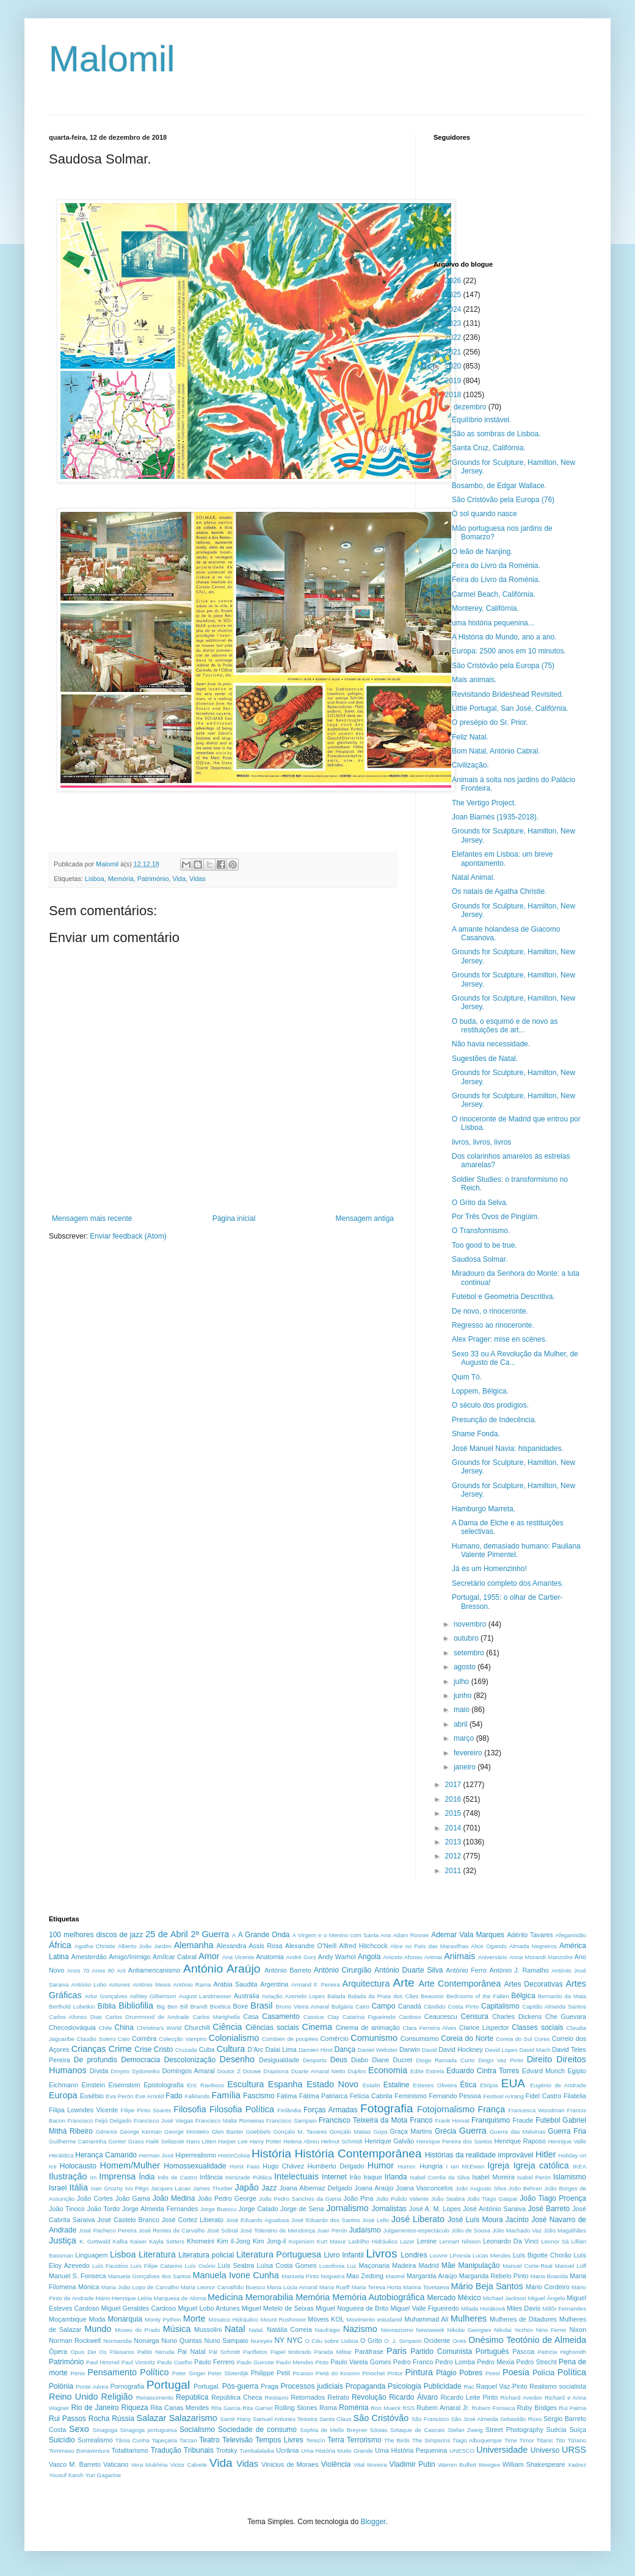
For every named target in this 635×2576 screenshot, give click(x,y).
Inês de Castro (177, 2177)
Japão (247, 2187)
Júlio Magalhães (564, 2230)
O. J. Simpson (403, 2340)
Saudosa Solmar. (479, 1259)
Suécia (556, 2429)
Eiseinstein (124, 2085)
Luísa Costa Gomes (287, 2265)
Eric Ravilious (205, 2085)
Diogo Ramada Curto (445, 2060)
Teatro (209, 2440)
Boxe (241, 2006)
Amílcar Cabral (175, 1956)
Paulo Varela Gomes (360, 2362)
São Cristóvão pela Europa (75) (503, 665)
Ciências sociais (272, 2027)
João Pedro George (227, 2198)
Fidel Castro (544, 2095)
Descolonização (190, 2060)
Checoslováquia (72, 2027)
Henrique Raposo (519, 2141)
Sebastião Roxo (521, 2419)
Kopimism (301, 2241)
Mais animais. (474, 679)
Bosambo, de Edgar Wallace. (499, 485)
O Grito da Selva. (480, 1202)
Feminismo (410, 2095)
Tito (560, 2440)
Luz (351, 2265)
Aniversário (492, 1957)
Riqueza (135, 2407)
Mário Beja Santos (487, 2286)
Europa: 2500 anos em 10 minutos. (509, 651)
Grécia (445, 2131)
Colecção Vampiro (182, 2038)
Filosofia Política (241, 2109)
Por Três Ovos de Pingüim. (495, 1216)
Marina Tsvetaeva (426, 2287)
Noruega (146, 2340)
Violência (335, 2464)
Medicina (225, 2297)
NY (279, 2340)
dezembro (471, 407)
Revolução (369, 2397)
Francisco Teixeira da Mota (363, 2120)
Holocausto (78, 2166)
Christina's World (159, 2027)
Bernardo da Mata (562, 1996)
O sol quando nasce (484, 513)
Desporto (315, 2060)
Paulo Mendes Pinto (302, 2362)
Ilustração (68, 2176)
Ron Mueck (386, 2408)
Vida (178, 878)
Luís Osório (200, 2265)
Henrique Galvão (389, 2141)
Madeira (404, 2265)
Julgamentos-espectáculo (416, 2230)
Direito (540, 2059)
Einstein (93, 2085)
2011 (454, 1870)
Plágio (446, 2373)
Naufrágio (328, 2329)
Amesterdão (88, 1956)
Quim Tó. (467, 1377)
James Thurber (213, 2188)
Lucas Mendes (492, 2255)
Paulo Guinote (255, 2362)
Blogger (373, 2521)
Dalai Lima (281, 2049)
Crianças (88, 2049)
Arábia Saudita (235, 1984)
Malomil (112, 58)
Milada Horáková (483, 2308)
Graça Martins (411, 2131)
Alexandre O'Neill (310, 1945)
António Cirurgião (342, 1970)
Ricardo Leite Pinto (469, 2397)
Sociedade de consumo (257, 2429)
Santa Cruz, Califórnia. (489, 448)
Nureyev (261, 2340)
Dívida (99, 2070)
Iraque (372, 2177)
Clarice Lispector (484, 2027)
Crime (120, 2049)
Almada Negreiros (533, 1946)
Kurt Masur (331, 2241)
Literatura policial (206, 2255)
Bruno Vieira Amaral (303, 2006)
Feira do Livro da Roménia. (496, 565)
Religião (117, 2397)
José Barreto (549, 2208)
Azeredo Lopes (305, 1996)
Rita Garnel (257, 2408)
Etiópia (489, 2085)
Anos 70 (78, 1970)
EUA (513, 2083)
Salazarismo (193, 2418)
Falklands (196, 2096)
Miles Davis (523, 2308)
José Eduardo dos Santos (325, 2220)
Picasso (302, 2373)
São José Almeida (474, 2419)
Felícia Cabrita (371, 2095)
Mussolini (208, 2329)
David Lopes (501, 2049)
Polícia (543, 2373)
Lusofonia (332, 2265)
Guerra (473, 2130)
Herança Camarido (106, 2155)
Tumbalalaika (256, 2450)
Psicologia (404, 2386)
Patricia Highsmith (561, 2351)
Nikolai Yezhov (513, 2329)
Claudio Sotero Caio (102, 2038)
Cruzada (186, 2049)
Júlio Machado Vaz (517, 2230)
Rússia (123, 2418)
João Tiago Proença (553, 2198)
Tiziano (576, 2440)
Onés (459, 2340)
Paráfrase (369, 2351)
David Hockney (460, 2049)
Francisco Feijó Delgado (100, 2120)
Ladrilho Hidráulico (373, 2241)
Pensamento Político (128, 2372)
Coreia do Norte (467, 2038)
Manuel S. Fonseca (77, 2275)
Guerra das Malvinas (517, 2131)
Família (226, 2095)
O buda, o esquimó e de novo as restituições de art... (504, 1025)
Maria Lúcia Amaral (292, 2287)
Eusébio (92, 2095)
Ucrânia (287, 2450)
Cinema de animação (368, 2027)
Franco (421, 2120)
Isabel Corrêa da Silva (440, 2177)
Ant (121, 1970)
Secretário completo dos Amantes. (508, 1583)
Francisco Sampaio (291, 2120)
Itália (79, 2187)
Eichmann (63, 2085)
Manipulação (479, 2265)
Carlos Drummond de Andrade (147, 2016)
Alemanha (194, 1945)
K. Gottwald (95, 2241)
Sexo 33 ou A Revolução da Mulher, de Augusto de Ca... (515, 1358)
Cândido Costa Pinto (451, 2006)
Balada (336, 1996)
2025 (454, 294)
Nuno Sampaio (227, 2340)
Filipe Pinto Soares (145, 2110)
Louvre (439, 2255)
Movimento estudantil (374, 2319)
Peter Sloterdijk (228, 2373)
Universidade (502, 2450)
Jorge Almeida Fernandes (160, 2208)
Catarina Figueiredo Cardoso (382, 2016)
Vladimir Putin (412, 2464)
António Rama (192, 1984)
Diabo (359, 2059)
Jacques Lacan (171, 2188)
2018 (454, 394)
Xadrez (577, 2464)
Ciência (227, 2027)
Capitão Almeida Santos (554, 2006)
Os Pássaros (117, 2351)
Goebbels (257, 2131)
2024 (454, 309)
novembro (471, 1624)
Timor (527, 2440)
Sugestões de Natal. (485, 1058)
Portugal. (207, 2386)
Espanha (285, 2084)
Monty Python (163, 2319)
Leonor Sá (554, 2241)
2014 (454, 1828)
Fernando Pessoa (455, 2095)
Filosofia (189, 2109)
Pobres (470, 2373)
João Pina (359, 2198)
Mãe (448, 2265)
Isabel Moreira (493, 2177)
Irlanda (396, 2177)
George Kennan (141, 2131)
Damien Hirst (316, 2049)
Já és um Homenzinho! (489, 1568)
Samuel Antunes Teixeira (285, 2419)
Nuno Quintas (181, 2340)
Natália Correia (289, 2329)
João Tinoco (67, 2208)
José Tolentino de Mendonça (277, 2230)
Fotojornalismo (445, 2109)
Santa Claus (335, 2419)
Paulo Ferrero (214, 2362)
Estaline (396, 2085)
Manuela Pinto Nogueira (312, 2276)
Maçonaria (374, 2265)
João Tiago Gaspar (492, 2198)
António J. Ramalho (519, 1970)
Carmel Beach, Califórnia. (493, 594)
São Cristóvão (381, 2418)
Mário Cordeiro (548, 2286)
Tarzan (188, 2440)
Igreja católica (541, 2165)
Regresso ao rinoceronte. (493, 1325)
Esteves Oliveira (435, 2085)
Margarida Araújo (432, 2275)
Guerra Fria (567, 2131)
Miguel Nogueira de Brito (352, 2308)
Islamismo (569, 2177)
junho (464, 1695)
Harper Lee (232, 2141)
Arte (404, 1982)
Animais (459, 1956)
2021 (454, 352)
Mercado (441, 2298)
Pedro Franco (413, 2362)
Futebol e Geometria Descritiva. (503, 1296)
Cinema (317, 2027)
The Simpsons (431, 2440)
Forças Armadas (330, 2110)
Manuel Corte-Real (528, 2265)
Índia (146, 2177)
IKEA (579, 2166)
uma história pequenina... (493, 623)
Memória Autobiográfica (378, 2297)
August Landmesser (204, 1996)
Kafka (120, 2241)
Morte (194, 2318)
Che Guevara (565, 2016)
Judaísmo (365, 2230)
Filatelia (575, 2095)
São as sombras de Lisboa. (496, 434)
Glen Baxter (227, 2131)
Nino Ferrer (551, 2329)
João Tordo (103, 2208)
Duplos (356, 2071)
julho (462, 1681)
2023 (454, 323)
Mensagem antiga (365, 1218)
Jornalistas (388, 2208)
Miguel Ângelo (546, 2298)
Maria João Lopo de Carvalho (140, 2287)
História (271, 2153)
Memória (121, 878)
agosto (465, 1667)
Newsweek (430, 2329)
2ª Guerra (210, 1934)
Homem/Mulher (130, 2165)
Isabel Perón (534, 2177)
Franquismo (490, 2120)
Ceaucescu (440, 2016)
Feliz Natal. (470, 737)
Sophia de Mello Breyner (333, 2430)
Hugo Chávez (283, 2166)
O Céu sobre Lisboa (331, 2340)
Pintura (419, 2372)
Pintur (394, 2373)
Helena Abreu (301, 2141)
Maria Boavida (549, 2276)
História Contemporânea (357, 2153)
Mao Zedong (364, 2275)
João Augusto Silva (480, 2188)
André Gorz (301, 1957)
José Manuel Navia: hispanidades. (508, 1448)
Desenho (237, 2059)
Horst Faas (244, 2166)
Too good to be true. (484, 1245)
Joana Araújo (374, 2188)
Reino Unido (73, 2397)
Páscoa (523, 2351)
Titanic (544, 2440)
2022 (454, 337)
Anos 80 (103, 1970)
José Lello (375, 2220)
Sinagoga (105, 2430)
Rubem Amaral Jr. (443, 2407)
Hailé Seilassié (165, 2141)
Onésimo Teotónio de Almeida (527, 2340)
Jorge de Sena (302, 2208)
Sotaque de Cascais (417, 2430)
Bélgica (523, 1995)
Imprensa (117, 2176)
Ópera (58, 2351)
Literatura (157, 2254)
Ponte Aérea (92, 2386)
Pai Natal (192, 2351)
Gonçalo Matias (350, 2131)
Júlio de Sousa (470, 2230)
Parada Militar (333, 2351)
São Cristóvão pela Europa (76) (503, 499)
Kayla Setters (166, 2241)
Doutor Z (229, 2071)
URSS (574, 2450)
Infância (211, 2177)
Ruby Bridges (537, 2407)
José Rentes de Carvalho (172, 2230)
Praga (269, 2386)
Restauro (277, 2397)
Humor (381, 2165)
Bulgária (342, 2006)
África (60, 1945)
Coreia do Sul (514, 2038)
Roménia (353, 2407)
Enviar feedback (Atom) (128, 1236)
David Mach (535, 2049)
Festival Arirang (503, 2096)
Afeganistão (570, 1935)
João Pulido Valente (402, 2198)
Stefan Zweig (465, 2430)
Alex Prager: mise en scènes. (499, 1339)
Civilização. (470, 765)
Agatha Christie (94, 1946)
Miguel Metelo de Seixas (278, 2308)
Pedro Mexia (495, 2362)
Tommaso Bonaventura (79, 2450)
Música (177, 2329)
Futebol (547, 2120)
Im (93, 2177)
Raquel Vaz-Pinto (502, 2386)
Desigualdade (279, 2059)
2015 (454, 1813)
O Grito (371, 2340)
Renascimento (154, 2397)
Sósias (379, 2430)
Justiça (62, 2240)
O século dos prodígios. (490, 1405)
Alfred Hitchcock (363, 1945)
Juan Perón (332, 2230)
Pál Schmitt (224, 2351)
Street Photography (514, 2429)
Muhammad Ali (426, 2319)
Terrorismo (364, 2440)
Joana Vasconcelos (424, 2188)
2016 (454, 1799)
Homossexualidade (195, 2166)
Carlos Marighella (216, 2016)
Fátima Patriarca (323, 2095)
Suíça (577, 2429)
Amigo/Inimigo (129, 1956)
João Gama (132, 2198)
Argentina (274, 1984)
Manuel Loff (570, 2265)
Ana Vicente (238, 1957)
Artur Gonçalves (106, 1996)
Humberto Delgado (335, 2166)
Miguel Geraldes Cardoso (138, 2308)
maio (462, 1709)
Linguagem (91, 2255)
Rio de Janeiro (94, 2407)
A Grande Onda (264, 1934)
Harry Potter (265, 2141)
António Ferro (466, 1970)
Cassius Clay (321, 2016)
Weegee (489, 2464)
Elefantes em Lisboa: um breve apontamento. (502, 858)
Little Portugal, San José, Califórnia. (510, 708)
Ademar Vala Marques (467, 1934)
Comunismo (373, 2038)
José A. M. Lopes (435, 2208)
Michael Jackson (504, 2298)
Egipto (576, 2070)
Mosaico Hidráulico (233, 2319)
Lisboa (94, 878)
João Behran (525, 2188)
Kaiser (138, 2241)
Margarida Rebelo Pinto (494, 2275)
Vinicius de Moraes (289, 2464)
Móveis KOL (326, 2319)
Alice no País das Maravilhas (429, 1946)
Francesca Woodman (536, 2110)
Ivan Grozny (107, 2188)
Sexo (79, 2429)
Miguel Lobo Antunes (208, 2308)
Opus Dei (83, 2351)
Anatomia (270, 1956)
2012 (454, 1856)
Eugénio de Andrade (558, 2085)
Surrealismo (95, 2440)
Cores (542, 2038)
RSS (408, 2408)
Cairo (362, 2006)
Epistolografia (163, 2085)
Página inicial (234, 1218)
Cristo (163, 2049)
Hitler (545, 2154)
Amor (208, 1956)
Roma (328, 2407)
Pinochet (373, 2373)
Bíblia (107, 2006)
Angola (369, 1956)
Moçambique (68, 2319)
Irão (355, 2177)
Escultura (245, 2084)
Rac (469, 2386)
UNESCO (461, 2450)
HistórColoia (234, 2155)
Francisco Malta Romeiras (229, 2120)
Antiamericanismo (154, 1970)
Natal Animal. (473, 877)
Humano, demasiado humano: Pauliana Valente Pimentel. (516, 1550)
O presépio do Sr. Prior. (490, 722)
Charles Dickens (517, 2016)
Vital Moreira (370, 2464)
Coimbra (144, 2038)
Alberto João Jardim (145, 1946)
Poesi (492, 2373)
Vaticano (115, 2464)
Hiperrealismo (195, 2155)
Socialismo (197, 2429)
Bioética (220, 2006)
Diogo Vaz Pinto (500, 2060)
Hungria (431, 2166)
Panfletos (255, 2351)
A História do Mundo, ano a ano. (504, 637)
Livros (381, 2253)
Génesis (106, 2131)
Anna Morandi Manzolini (541, 1957)
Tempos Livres (279, 2440)
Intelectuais (296, 2176)
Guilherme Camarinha (77, 2141)
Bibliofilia (135, 2005)
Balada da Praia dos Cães (383, 1996)
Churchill (197, 2027)
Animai (433, 1957)
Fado (173, 2096)
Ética (468, 2085)
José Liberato (418, 2219)
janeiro (465, 1767)
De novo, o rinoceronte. (490, 1311)
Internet (334, 2177)
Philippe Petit (270, 2372)
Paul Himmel (103, 2362)
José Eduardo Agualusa (257, 2220)
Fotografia (386, 2108)
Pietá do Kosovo (338, 2373)
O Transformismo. (481, 1230)
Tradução (166, 2450)
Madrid (428, 2265)
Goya (380, 2131)
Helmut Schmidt (342, 2141)
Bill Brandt (194, 2006)
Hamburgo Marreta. (483, 1509)
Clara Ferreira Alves (429, 2027)
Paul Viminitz (139, 2362)
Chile (105, 2027)
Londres (414, 2255)
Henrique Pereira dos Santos (454, 2141)
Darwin (409, 2049)
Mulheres (469, 2318)
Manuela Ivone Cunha (236, 2275)
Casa (250, 2016)
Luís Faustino (110, 2265)
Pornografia (127, 2386)
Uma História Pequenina (411, 2450)
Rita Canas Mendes (179, 2407)
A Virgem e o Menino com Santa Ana (341, 1935)
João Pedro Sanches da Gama (300, 2198)
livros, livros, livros (481, 1142)
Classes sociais (537, 2027)
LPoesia (460, 2255)
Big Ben (167, 2006)
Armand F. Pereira (315, 1984)
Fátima (287, 2095)
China (124, 2027)
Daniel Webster (378, 2049)
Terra (335, 2440)
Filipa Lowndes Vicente (83, 2110)
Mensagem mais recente (92, 1218)
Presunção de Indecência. (494, 1420)
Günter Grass (125, 2141)
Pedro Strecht (536, 2362)
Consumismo (420, 2038)
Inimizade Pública (248, 2177)
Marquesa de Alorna (179, 2298)
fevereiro (469, 1753)
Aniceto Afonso (402, 1957)
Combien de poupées (290, 2038)
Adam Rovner (411, 1935)
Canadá (409, 2006)
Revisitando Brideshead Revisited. (508, 694)
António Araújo (221, 1968)
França (492, 2109)
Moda (97, 2319)
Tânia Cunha (132, 2440)
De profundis (95, 2060)
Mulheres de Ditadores (523, 2319)
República (192, 2397)
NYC (294, 2340)
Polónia (61, 2386)
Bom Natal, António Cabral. (496, 751)
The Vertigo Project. (484, 803)
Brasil (261, 2005)
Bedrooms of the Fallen (477, 1996)
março (465, 1738)
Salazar (152, 2418)
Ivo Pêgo (137, 2188)
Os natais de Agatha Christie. (499, 891)
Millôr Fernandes (564, 2308)
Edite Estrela (427, 2071)
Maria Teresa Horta (376, 2287)
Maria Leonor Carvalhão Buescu (223, 2287)
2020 (454, 366)
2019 (454, 380)
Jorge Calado (258, 2208)
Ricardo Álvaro (413, 2397)
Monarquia (124, 2319)
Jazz (269, 2188)
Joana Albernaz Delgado (315, 2188)
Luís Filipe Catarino (157, 2265)
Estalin (371, 2085)
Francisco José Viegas (164, 2120)
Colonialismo (234, 2038)
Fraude (522, 2120)
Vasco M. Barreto (75, 2464)
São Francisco (430, 2419)
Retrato (338, 2397)
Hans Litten (201, 2141)
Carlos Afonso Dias (75, 2016)
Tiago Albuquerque (477, 2440)
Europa (63, 2095)
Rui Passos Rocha (79, 2418)
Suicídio (62, 2440)
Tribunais (199, 2450)
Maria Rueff (334, 2287)
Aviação (272, 1996)
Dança (344, 2049)
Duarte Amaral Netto (318, 2071)
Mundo (97, 2329)
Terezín (315, 2440)
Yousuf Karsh (66, 2475)
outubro (467, 1638)
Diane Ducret (392, 2059)
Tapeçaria (164, 2440)
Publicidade (443, 2386)
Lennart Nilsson (460, 2241)
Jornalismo (347, 2208)
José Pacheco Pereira (108, 2230)
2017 (454, 1784)
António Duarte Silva (408, 1970)
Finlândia (289, 2110)
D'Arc (255, 2049)
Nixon (578, 2329)
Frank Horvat (452, 2120)
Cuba (207, 2049)
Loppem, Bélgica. (480, 1391)
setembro (470, 1653)
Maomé (395, 2276)
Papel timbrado (290, 2351)
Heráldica (61, 2155)
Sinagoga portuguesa (148, 2430)
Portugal (168, 2384)
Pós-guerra (240, 2386)
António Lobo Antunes (101, 1984)
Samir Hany (235, 2419)
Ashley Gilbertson (152, 1996)
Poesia (516, 2372)
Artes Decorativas (533, 1984)
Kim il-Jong (233, 2241)
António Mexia (151, 1984)
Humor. (406, 2166)
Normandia (117, 2340)
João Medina (174, 2198)
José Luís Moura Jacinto (488, 2219)
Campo (384, 2006)
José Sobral (222, 2230)
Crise (142, 2049)
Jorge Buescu (218, 2209)
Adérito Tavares (530, 1934)
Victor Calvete (188, 2464)
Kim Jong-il (269, 2241)
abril (462, 1724)
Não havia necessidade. (491, 1044)
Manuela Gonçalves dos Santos (149, 2276)
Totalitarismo (129, 2450)
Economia (387, 2070)
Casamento (280, 2016)
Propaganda (365, 2386)
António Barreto (287, 1970)
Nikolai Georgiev (469, 2329)
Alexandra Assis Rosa (250, 1945)
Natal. (256, 2329)
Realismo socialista (557, 2386)
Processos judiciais (311, 2386)
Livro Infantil (343, 2255)
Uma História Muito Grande (337, 2450)
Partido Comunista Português (459, 2351)
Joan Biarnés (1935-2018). (495, 817)
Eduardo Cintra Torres (482, 2071)
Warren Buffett (457, 2464)
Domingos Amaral (188, 2070)
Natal (235, 2329)
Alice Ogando (489, 1946)
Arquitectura (366, 1983)
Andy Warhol (337, 1956)
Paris (396, 2351)
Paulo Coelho (174, 2362)
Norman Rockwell (75, 2340)
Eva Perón (119, 2096)
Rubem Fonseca (493, 2408)
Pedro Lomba (455, 2362)
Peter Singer (189, 2373)
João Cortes (95, 2198)
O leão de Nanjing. (482, 551)
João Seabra (448, 2198)
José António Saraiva (494, 2208)
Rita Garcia (226, 2408)
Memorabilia (269, 2297)
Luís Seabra (236, 2265)
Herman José (156, 2155)
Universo (545, 2450)
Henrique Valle (567, 2141)
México (469, 2298)
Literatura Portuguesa (278, 2254)
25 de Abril (166, 1934)
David (429, 2049)
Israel (58, 2188)
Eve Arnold (150, 2096)
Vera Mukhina (149, 2464)
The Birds (397, 2440)
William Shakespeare (534, 2464)
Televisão (237, 2440)
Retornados (308, 2397)
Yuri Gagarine (103, 2475)
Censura (474, 2016)
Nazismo (360, 2329)
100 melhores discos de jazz (96, 1934)
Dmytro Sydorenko (135, 2071)
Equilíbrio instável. (481, 420)
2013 (454, 1842)
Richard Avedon (521, 2397)
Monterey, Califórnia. (485, 608)
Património (153, 878)
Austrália (246, 1995)
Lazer (407, 2241)
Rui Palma (572, 2408)
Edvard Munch (543, 2070)
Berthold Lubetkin (72, 2006)
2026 (454, 280)
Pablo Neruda (156, 2351)
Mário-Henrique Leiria (123, 2298)
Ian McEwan (467, 2166)
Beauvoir (432, 1996)
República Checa (236, 2397)
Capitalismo (500, 2006)
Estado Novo (332, 2084)
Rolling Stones (295, 2407)
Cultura (231, 2049)
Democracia (140, 2060)
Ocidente (437, 2340)
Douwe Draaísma (266, 2071)
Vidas (197, 878)
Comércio (334, 2038)
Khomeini (200, 2241)
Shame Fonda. (476, 1434)
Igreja (498, 2165)
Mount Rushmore (282, 2319)
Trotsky (227, 2450)
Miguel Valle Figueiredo (424, 2308)
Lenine (427, 2241)
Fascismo (258, 2096)
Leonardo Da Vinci (511, 2241)
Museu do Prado (137, 2329)
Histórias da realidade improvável (479, 2155)
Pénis (77, 2373)
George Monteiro (186, 2131)
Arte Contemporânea (459, 1983)
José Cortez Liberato (192, 2219)
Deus (338, 2060)
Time (510, 2440)
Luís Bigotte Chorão (542, 2255)
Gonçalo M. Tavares (300, 2131)
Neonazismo (397, 2329)
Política (571, 2372)
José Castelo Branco (128, 2219)
